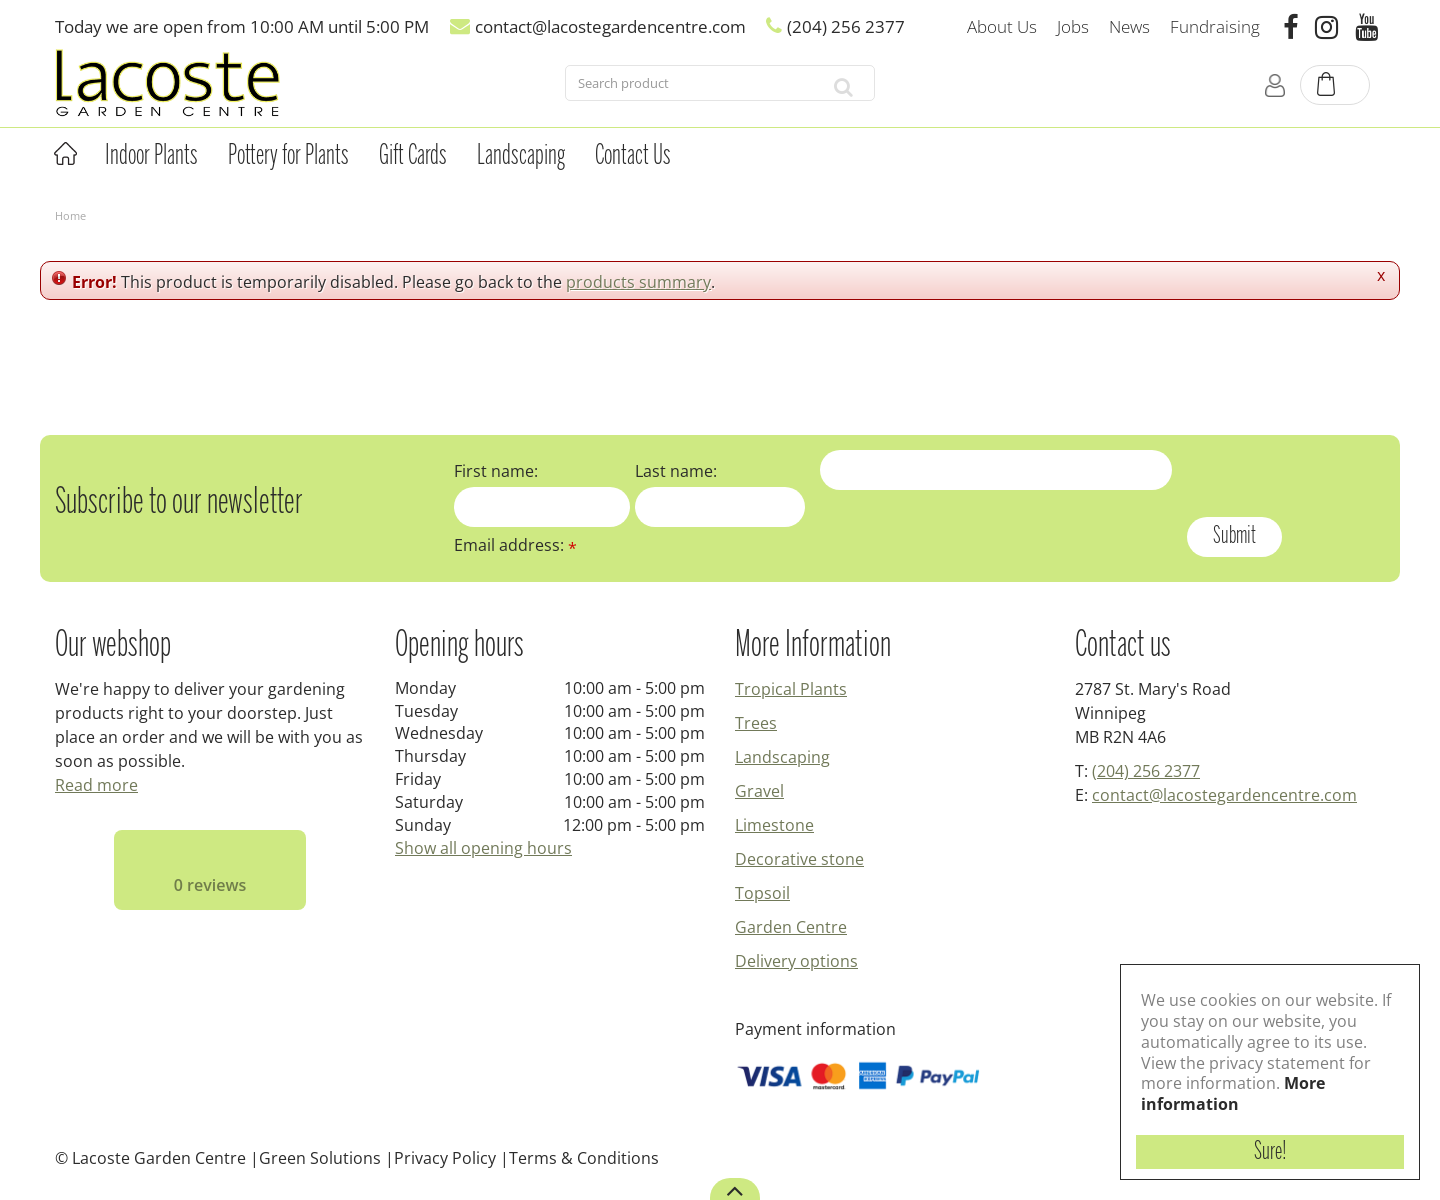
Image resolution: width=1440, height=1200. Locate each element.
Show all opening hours (483, 848)
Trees (756, 723)
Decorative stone (799, 859)
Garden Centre (791, 927)
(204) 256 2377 (1146, 771)
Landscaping (782, 757)
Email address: (515, 545)
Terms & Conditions (584, 1158)
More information (1233, 1093)
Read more (96, 785)
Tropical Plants (791, 689)
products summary (638, 282)
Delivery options (796, 961)
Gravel (759, 791)
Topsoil (762, 893)
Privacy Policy (445, 1158)
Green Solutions (320, 1158)
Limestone (774, 825)
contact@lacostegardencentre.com (1224, 795)
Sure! (1270, 1152)
